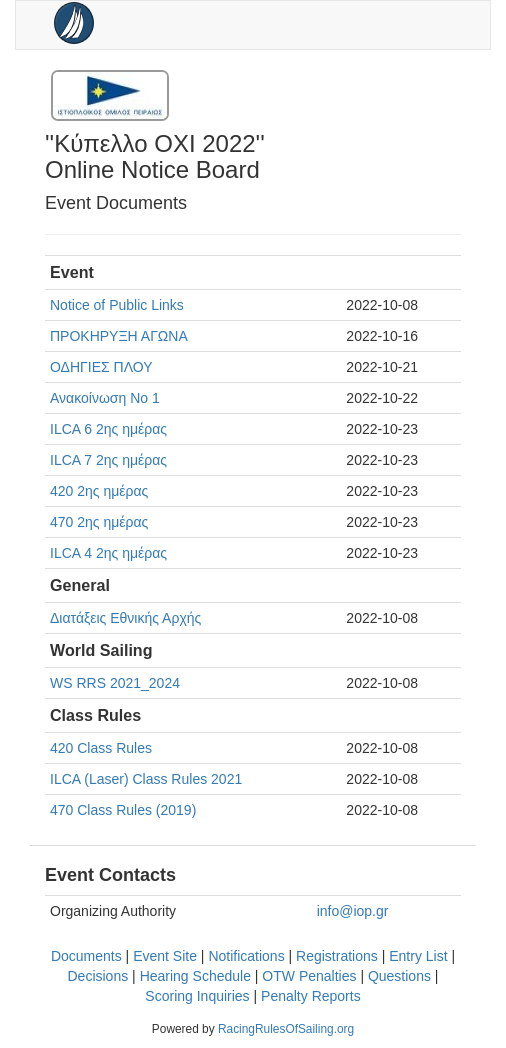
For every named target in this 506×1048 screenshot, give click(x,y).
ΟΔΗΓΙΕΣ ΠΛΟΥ (101, 367)
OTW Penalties (309, 976)
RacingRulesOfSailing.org (286, 1029)
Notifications (246, 956)
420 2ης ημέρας (99, 491)
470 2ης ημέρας (99, 522)
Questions (399, 976)
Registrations (337, 956)
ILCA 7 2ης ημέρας (108, 460)
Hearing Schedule (195, 976)
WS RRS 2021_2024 (115, 683)
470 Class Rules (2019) (123, 810)
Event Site (165, 956)
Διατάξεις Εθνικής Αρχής (125, 618)
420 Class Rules (101, 748)
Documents (86, 956)
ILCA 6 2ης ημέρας (108, 429)
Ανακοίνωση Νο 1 (105, 398)
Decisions (98, 976)
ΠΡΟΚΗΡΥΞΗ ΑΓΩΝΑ (119, 336)
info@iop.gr (353, 911)
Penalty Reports (311, 996)
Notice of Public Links (117, 305)
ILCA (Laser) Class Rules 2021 (146, 779)
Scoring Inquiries (197, 996)
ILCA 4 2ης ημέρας (108, 553)
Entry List (418, 956)
